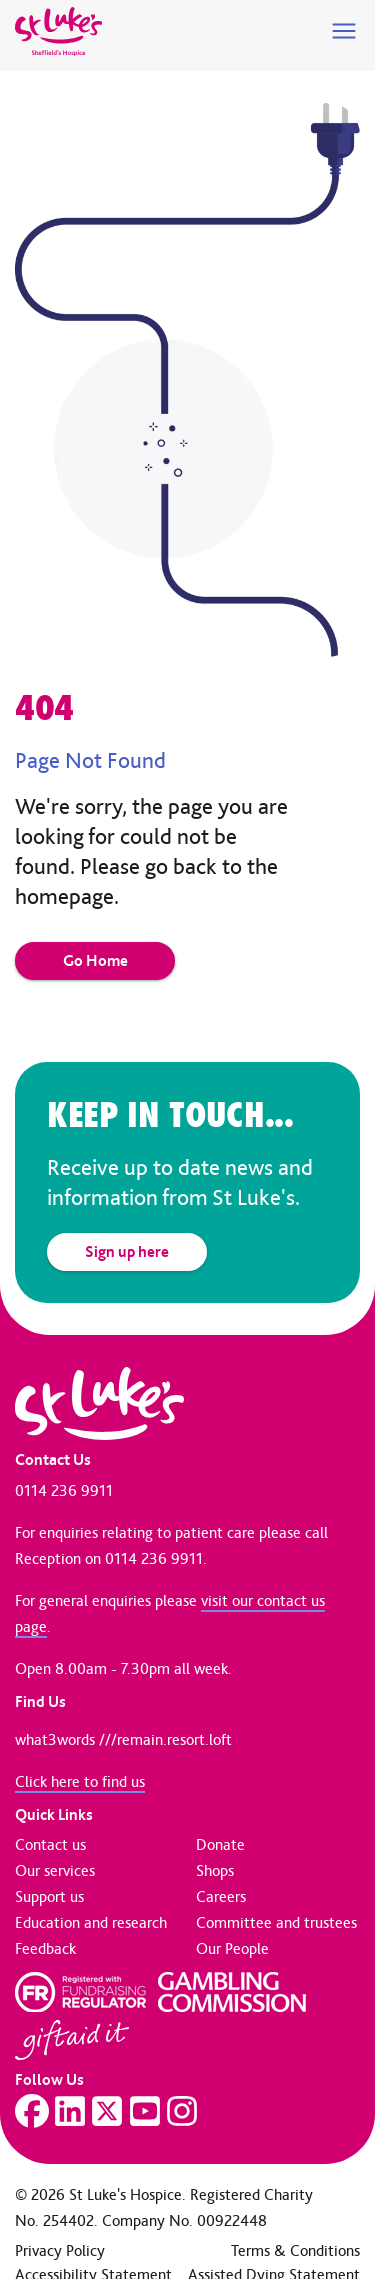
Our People (232, 1948)
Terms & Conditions (295, 2250)
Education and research (91, 1922)
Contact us (50, 1844)
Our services (55, 1870)
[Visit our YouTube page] (145, 2111)
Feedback (45, 1948)
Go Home (95, 960)
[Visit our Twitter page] (107, 2111)
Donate (220, 1844)
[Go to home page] (58, 32)
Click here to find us (80, 1781)
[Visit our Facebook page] (32, 2111)
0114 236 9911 (64, 1490)
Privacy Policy (60, 2250)
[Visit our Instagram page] (182, 2111)
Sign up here (127, 1251)
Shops (215, 1870)
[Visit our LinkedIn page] (70, 2111)
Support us (49, 1896)
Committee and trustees (276, 1922)
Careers (221, 1896)
